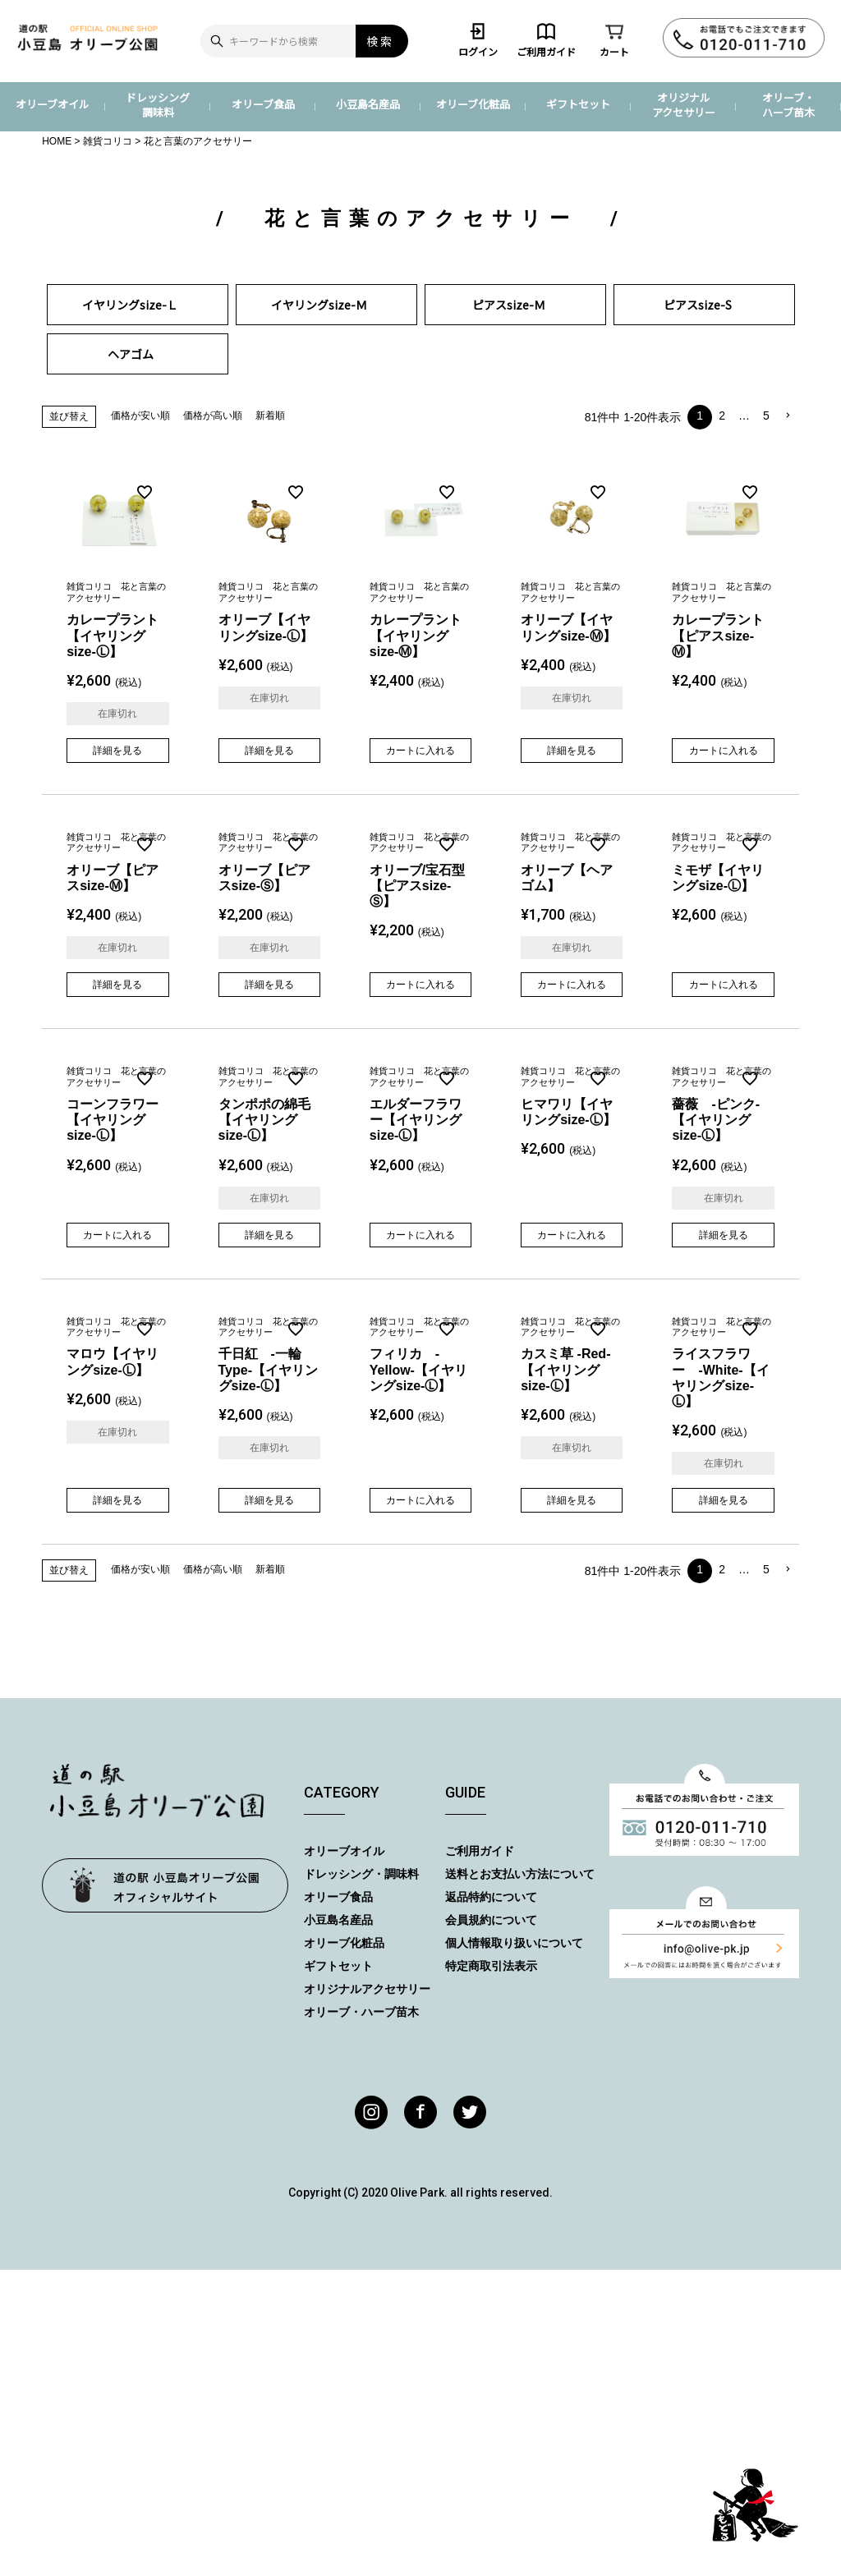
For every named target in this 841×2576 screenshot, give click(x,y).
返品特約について (491, 1896)
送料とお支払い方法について (520, 1873)
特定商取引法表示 (491, 1965)
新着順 (270, 415)
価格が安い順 (140, 415)
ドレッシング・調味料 (361, 1873)
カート (614, 39)
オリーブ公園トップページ (165, 1885)
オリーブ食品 (263, 104)
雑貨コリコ (107, 141)
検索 (380, 41)
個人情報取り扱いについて (514, 1942)
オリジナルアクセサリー (683, 105)
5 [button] (766, 415)
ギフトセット (578, 104)
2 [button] (722, 415)
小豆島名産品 (368, 104)
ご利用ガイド (546, 39)
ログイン (478, 39)
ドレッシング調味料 (158, 105)
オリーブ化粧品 (473, 104)
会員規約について (491, 1919)
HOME (56, 141)
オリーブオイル (53, 104)
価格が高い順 (212, 415)
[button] (787, 416)
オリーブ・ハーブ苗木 (788, 105)
